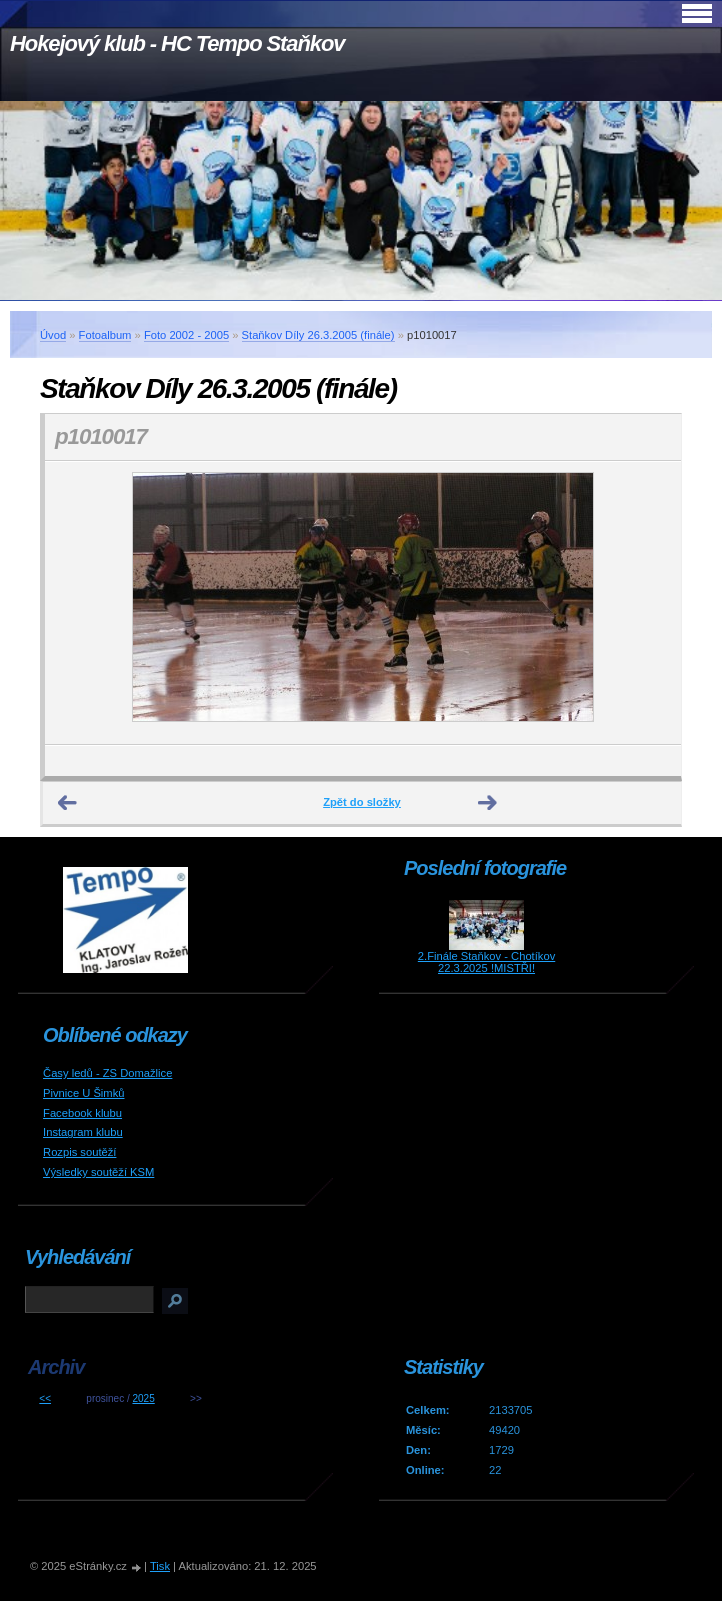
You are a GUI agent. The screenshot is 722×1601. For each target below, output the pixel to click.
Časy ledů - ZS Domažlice (107, 1073)
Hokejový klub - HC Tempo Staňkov (177, 43)
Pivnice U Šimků (83, 1093)
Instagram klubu (83, 1132)
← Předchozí (68, 803)
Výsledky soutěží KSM (98, 1172)
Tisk (160, 1566)
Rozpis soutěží (79, 1152)
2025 (143, 1398)
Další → (488, 803)
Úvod (53, 335)
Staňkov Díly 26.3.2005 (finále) (318, 335)
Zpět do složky (362, 802)
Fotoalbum (105, 335)
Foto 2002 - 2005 (186, 335)
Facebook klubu (82, 1113)
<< (45, 1398)
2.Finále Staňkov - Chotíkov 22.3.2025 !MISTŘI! (486, 962)
